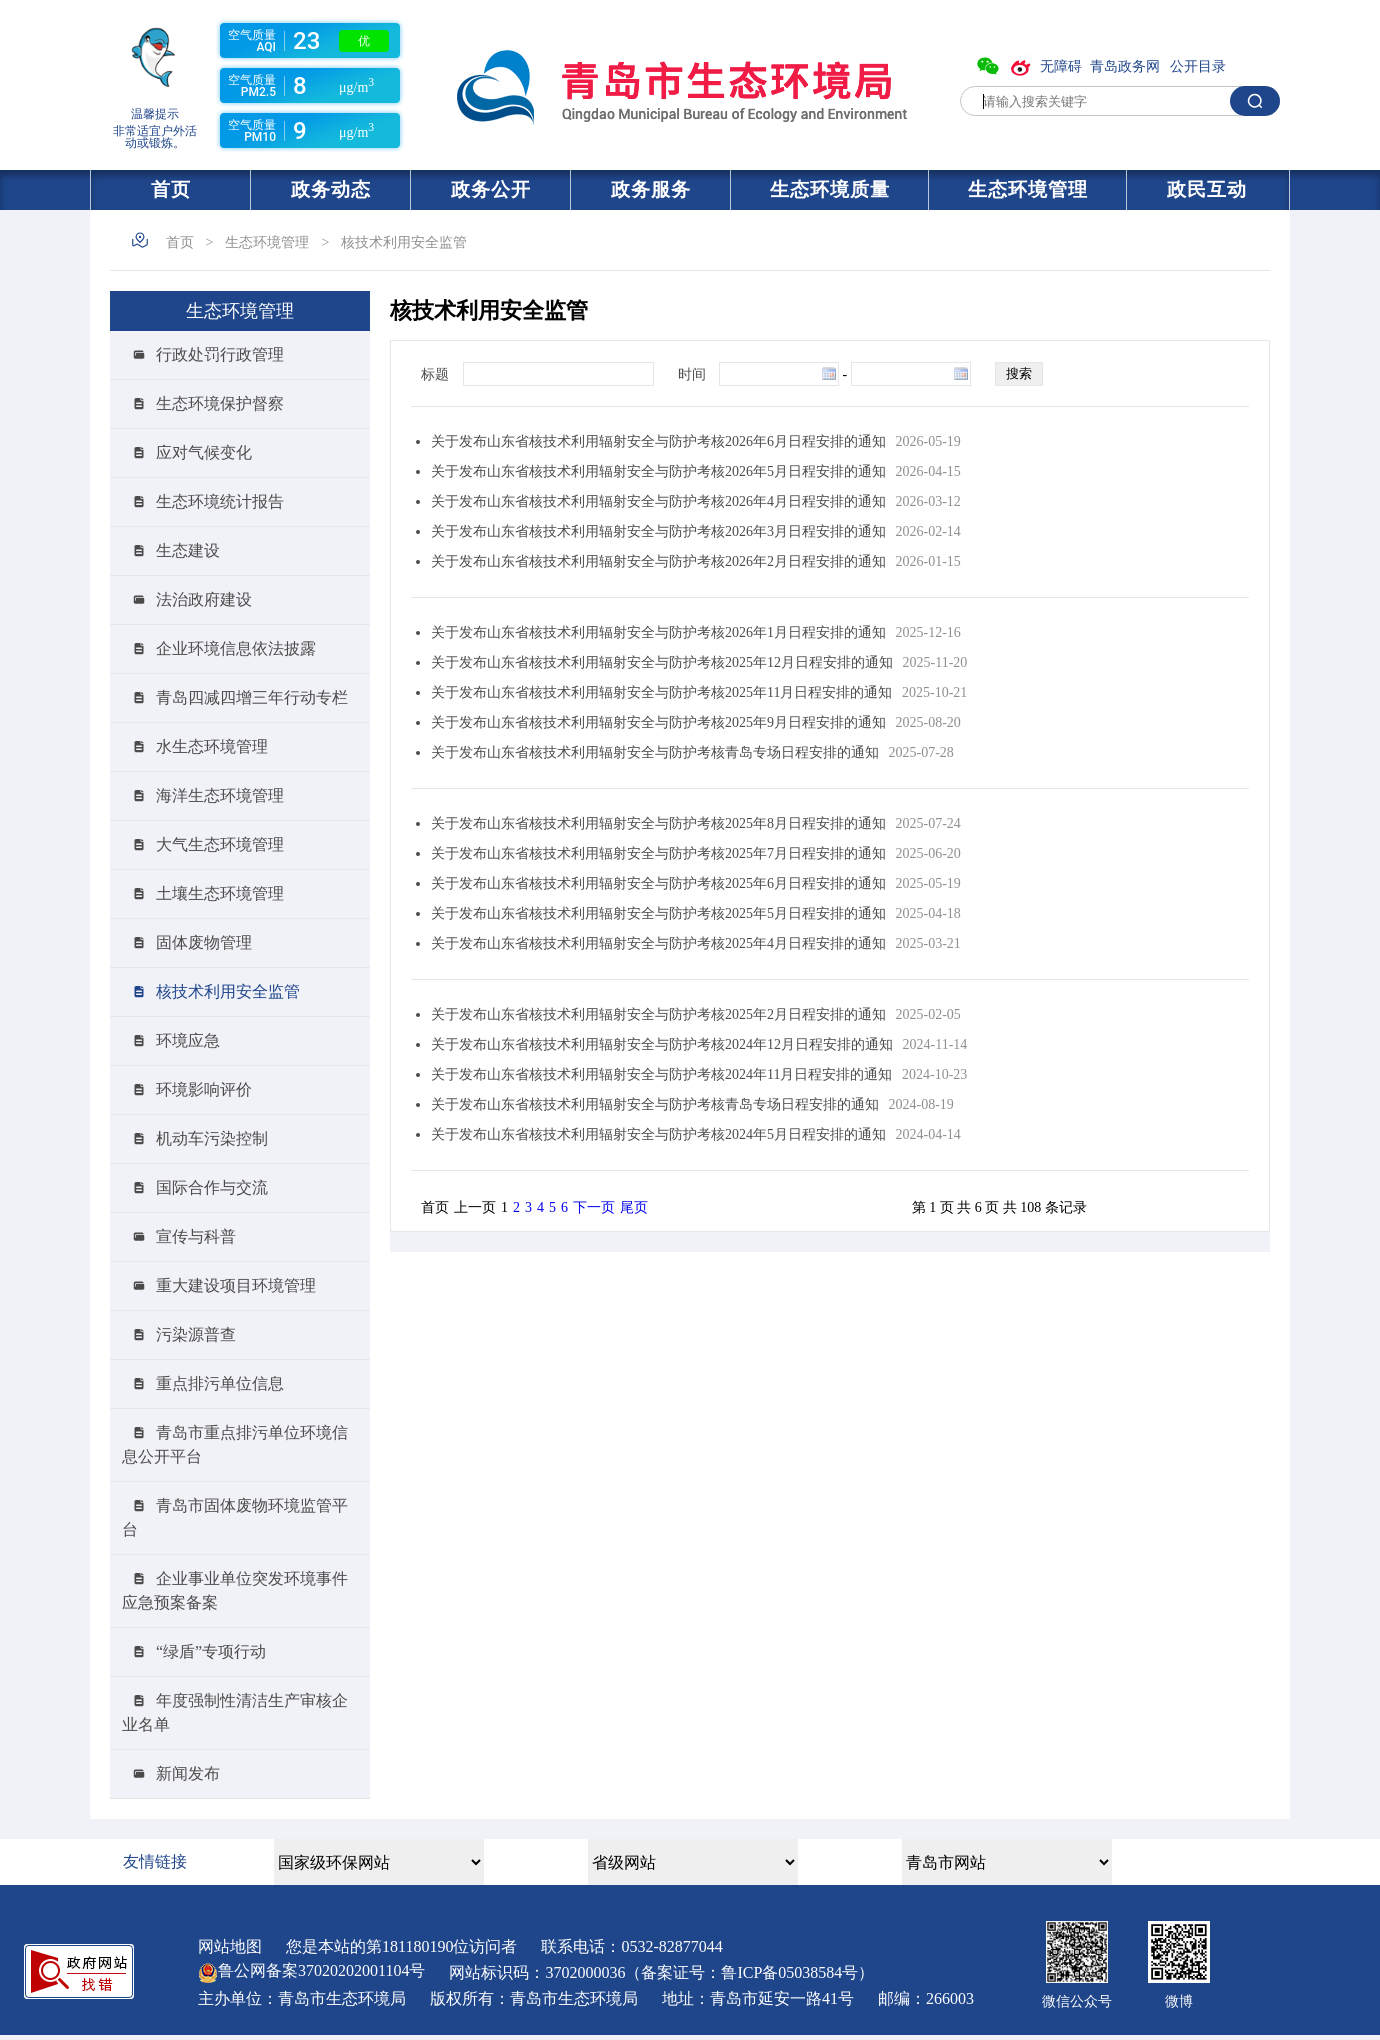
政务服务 (651, 189)
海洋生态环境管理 (220, 795)
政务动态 (331, 189)
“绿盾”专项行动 (211, 1651)
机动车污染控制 (212, 1138)
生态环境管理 (1028, 189)
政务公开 (491, 189)
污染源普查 (196, 1334)
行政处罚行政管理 (220, 354)
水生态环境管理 (212, 746)
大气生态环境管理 (220, 844)
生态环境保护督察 (220, 403)
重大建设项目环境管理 (236, 1285)
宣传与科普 (196, 1236)
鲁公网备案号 (311, 1970)
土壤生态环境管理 (220, 893)
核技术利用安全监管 (404, 242)
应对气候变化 (204, 452)
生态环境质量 (830, 189)
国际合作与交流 (212, 1187)
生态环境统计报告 (220, 501)
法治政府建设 (204, 599)
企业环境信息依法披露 (236, 648)
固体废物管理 (204, 942)
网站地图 (230, 1946)
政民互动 (1207, 189)
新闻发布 (188, 1773)
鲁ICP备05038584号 (789, 1972)
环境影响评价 (204, 1089)
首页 (171, 189)
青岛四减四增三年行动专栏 (252, 697)
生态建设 (188, 550)
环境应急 (188, 1040)
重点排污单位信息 (220, 1383)
